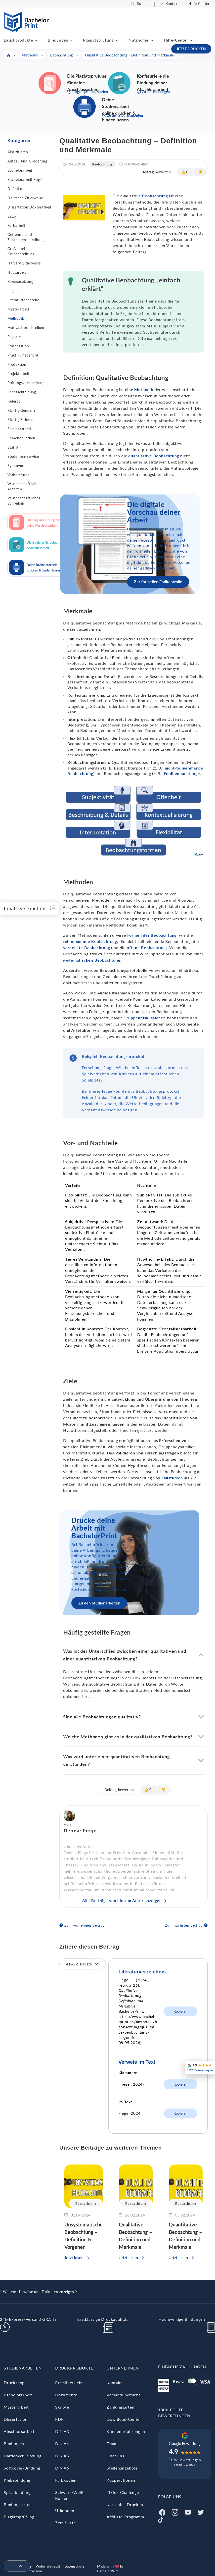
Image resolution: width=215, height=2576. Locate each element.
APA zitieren (17, 152)
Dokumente (66, 2394)
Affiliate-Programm (125, 2516)
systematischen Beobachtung (91, 960)
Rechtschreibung (21, 392)
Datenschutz (74, 2566)
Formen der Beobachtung (152, 935)
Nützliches (139, 40)
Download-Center (124, 2419)
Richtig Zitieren (20, 419)
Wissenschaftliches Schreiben (23, 500)
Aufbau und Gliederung (27, 161)
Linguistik (15, 291)
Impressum (33, 2571)
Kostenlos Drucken (125, 2504)
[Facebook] (162, 2511)
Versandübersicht (123, 2394)
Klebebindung (17, 2480)
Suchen (143, 3)
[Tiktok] (160, 2519)
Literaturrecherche (23, 300)
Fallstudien (172, 1477)
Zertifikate (65, 2522)
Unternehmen (123, 2368)
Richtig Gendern (21, 410)
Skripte (62, 2407)
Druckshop (14, 2382)
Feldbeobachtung (181, 773)
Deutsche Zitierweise (25, 198)
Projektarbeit (18, 373)
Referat (13, 401)
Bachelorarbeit (19, 170)
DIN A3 (62, 2431)
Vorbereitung (18, 475)
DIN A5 (62, 2455)
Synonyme (16, 466)
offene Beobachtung (147, 947)
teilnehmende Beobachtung (90, 941)
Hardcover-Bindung (23, 2455)
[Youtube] (188, 2511)
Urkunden (64, 2510)
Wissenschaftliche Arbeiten (23, 486)
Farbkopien (66, 2480)
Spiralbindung (17, 2492)
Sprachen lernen (21, 438)
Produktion (16, 364)
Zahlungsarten (120, 2407)
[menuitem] (14, 2566)
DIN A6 (62, 2468)
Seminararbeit (19, 429)
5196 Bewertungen (185, 2460)
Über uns (115, 2455)
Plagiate (14, 337)
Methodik (15, 318)
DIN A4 (62, 2443)
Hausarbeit (16, 272)
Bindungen (58, 40)
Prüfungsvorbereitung (25, 383)
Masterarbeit (18, 309)
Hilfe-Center (199, 3)
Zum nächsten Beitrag (184, 1925)
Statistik (14, 447)
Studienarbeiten (23, 2368)
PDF (59, 2419)
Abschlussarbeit (19, 2431)
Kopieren (180, 2011)
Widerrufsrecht (48, 2566)
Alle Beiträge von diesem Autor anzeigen (122, 1900)
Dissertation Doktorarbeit (29, 207)
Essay (12, 216)
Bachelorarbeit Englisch (27, 179)
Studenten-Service (23, 456)
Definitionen (18, 189)
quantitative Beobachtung (153, 455)
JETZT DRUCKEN (191, 49)
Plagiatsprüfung (98, 40)
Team (111, 2443)
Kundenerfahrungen (126, 2431)
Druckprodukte (18, 40)
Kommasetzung (20, 281)
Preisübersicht (69, 2382)
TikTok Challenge (123, 2492)
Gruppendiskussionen (145, 1017)
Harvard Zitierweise (24, 263)
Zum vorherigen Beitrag (84, 1925)
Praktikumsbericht (23, 355)
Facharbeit (16, 225)
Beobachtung (102, 164)
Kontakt (172, 3)
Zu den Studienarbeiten (99, 1602)
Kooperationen (121, 2480)
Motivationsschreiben (25, 327)
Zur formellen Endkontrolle (158, 581)
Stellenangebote (122, 2468)
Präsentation (18, 346)
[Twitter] (201, 2511)
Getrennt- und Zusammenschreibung (25, 237)
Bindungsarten (18, 2504)
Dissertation (16, 2419)
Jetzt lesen (74, 2257)
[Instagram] (175, 2511)
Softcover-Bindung (22, 2468)
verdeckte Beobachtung (86, 947)
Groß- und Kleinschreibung (21, 251)
